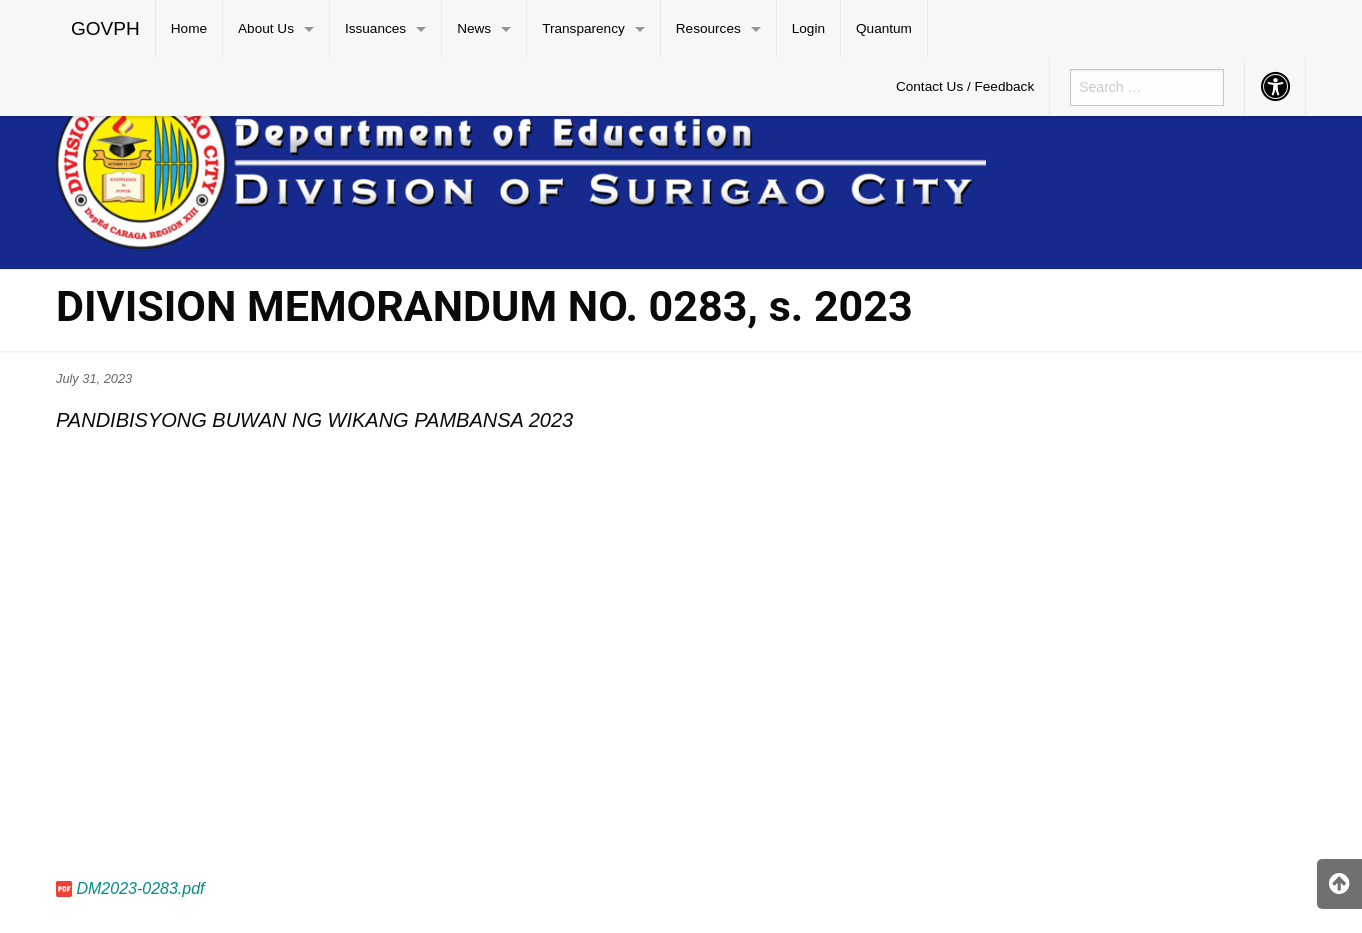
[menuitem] (106, 29)
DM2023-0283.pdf (140, 888)
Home (189, 28)
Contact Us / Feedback (965, 86)
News (474, 28)
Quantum (884, 28)
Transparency (583, 28)
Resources (708, 28)
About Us (266, 28)
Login (808, 28)
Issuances (375, 28)
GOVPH (105, 28)
